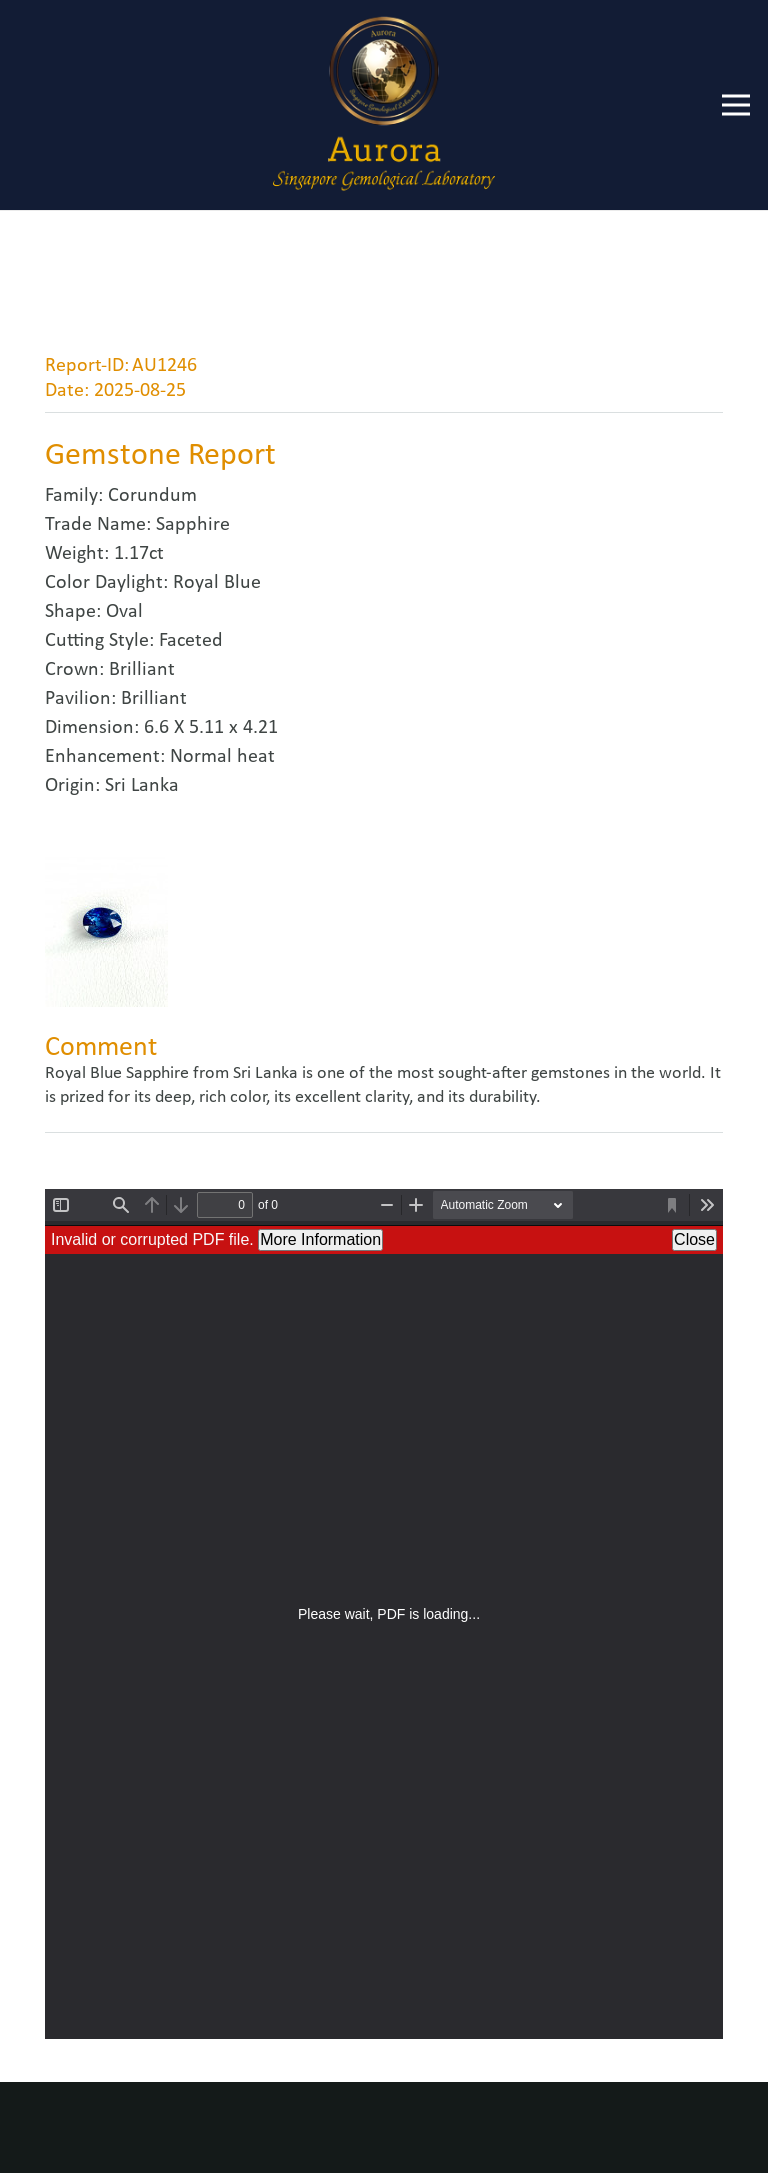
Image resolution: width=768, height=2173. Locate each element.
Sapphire (193, 525)
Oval (124, 612)
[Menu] (736, 105)
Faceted (191, 641)
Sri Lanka (142, 786)
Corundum (152, 496)
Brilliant (142, 670)
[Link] (383, 105)
